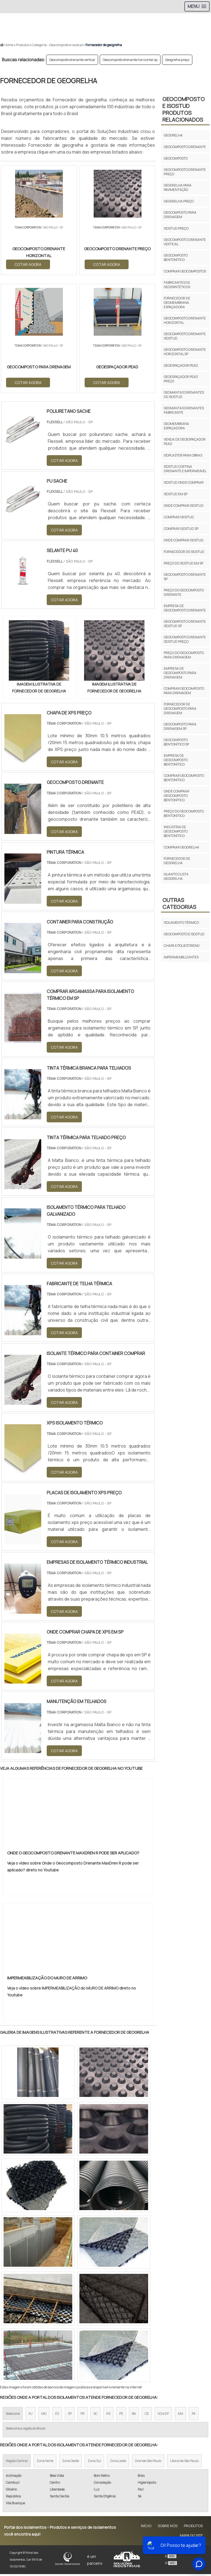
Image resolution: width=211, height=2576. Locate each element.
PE (121, 2415)
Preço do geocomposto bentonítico (184, 813)
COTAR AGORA (28, 264)
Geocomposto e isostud (184, 934)
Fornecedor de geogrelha (177, 860)
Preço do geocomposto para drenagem (184, 655)
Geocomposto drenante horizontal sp (130, 59)
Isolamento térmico (181, 922)
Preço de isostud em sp (183, 563)
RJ (30, 2415)
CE (147, 2415)
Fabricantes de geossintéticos (177, 284)
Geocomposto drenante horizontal (185, 320)
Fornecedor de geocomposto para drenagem (180, 708)
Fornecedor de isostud (184, 551)
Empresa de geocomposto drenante (185, 608)
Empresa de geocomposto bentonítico (176, 760)
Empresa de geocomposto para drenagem (180, 673)
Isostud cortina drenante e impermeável (185, 468)
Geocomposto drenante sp (185, 576)
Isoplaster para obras (183, 455)
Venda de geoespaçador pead (185, 441)
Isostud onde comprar (184, 482)
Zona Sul (94, 2462)
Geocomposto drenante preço (185, 171)
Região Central (17, 2462)
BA (134, 2415)
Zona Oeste (70, 2462)
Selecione (13, 2415)
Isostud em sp (175, 494)
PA (194, 2415)
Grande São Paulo (148, 2462)
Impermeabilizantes (181, 957)
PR (82, 2415)
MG (43, 2415)
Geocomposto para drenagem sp (180, 726)
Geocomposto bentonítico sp (176, 742)
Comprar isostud (179, 517)
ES (57, 2415)
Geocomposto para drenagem (180, 214)
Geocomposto (176, 158)
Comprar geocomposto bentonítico (184, 777)
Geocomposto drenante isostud (185, 336)
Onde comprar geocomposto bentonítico (176, 795)
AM (180, 2415)
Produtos (193, 2527)
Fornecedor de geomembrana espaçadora (177, 302)
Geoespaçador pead (181, 365)
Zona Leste (118, 2462)
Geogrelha (173, 135)
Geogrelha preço (177, 59)
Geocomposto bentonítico (176, 257)
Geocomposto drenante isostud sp (185, 623)
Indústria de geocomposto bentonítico (176, 831)
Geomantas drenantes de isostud (184, 394)
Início (146, 2527)
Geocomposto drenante (185, 146)
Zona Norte (45, 2462)
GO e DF (163, 2415)
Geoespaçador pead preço (181, 378)
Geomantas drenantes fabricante (184, 410)
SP (70, 2415)
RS (108, 2415)
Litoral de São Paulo (184, 2462)
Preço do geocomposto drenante (184, 592)
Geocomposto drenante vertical (72, 59)
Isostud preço (176, 228)
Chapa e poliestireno (181, 945)
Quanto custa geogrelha (176, 876)
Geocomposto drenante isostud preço (185, 639)
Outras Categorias (179, 903)
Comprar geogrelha (181, 847)
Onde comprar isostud (184, 505)
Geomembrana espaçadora (176, 425)
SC (95, 2415)
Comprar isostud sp (181, 528)
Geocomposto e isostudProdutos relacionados (183, 109)
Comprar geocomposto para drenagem (184, 690)
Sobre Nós (167, 2527)
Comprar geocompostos (185, 271)
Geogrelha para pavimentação (177, 187)
